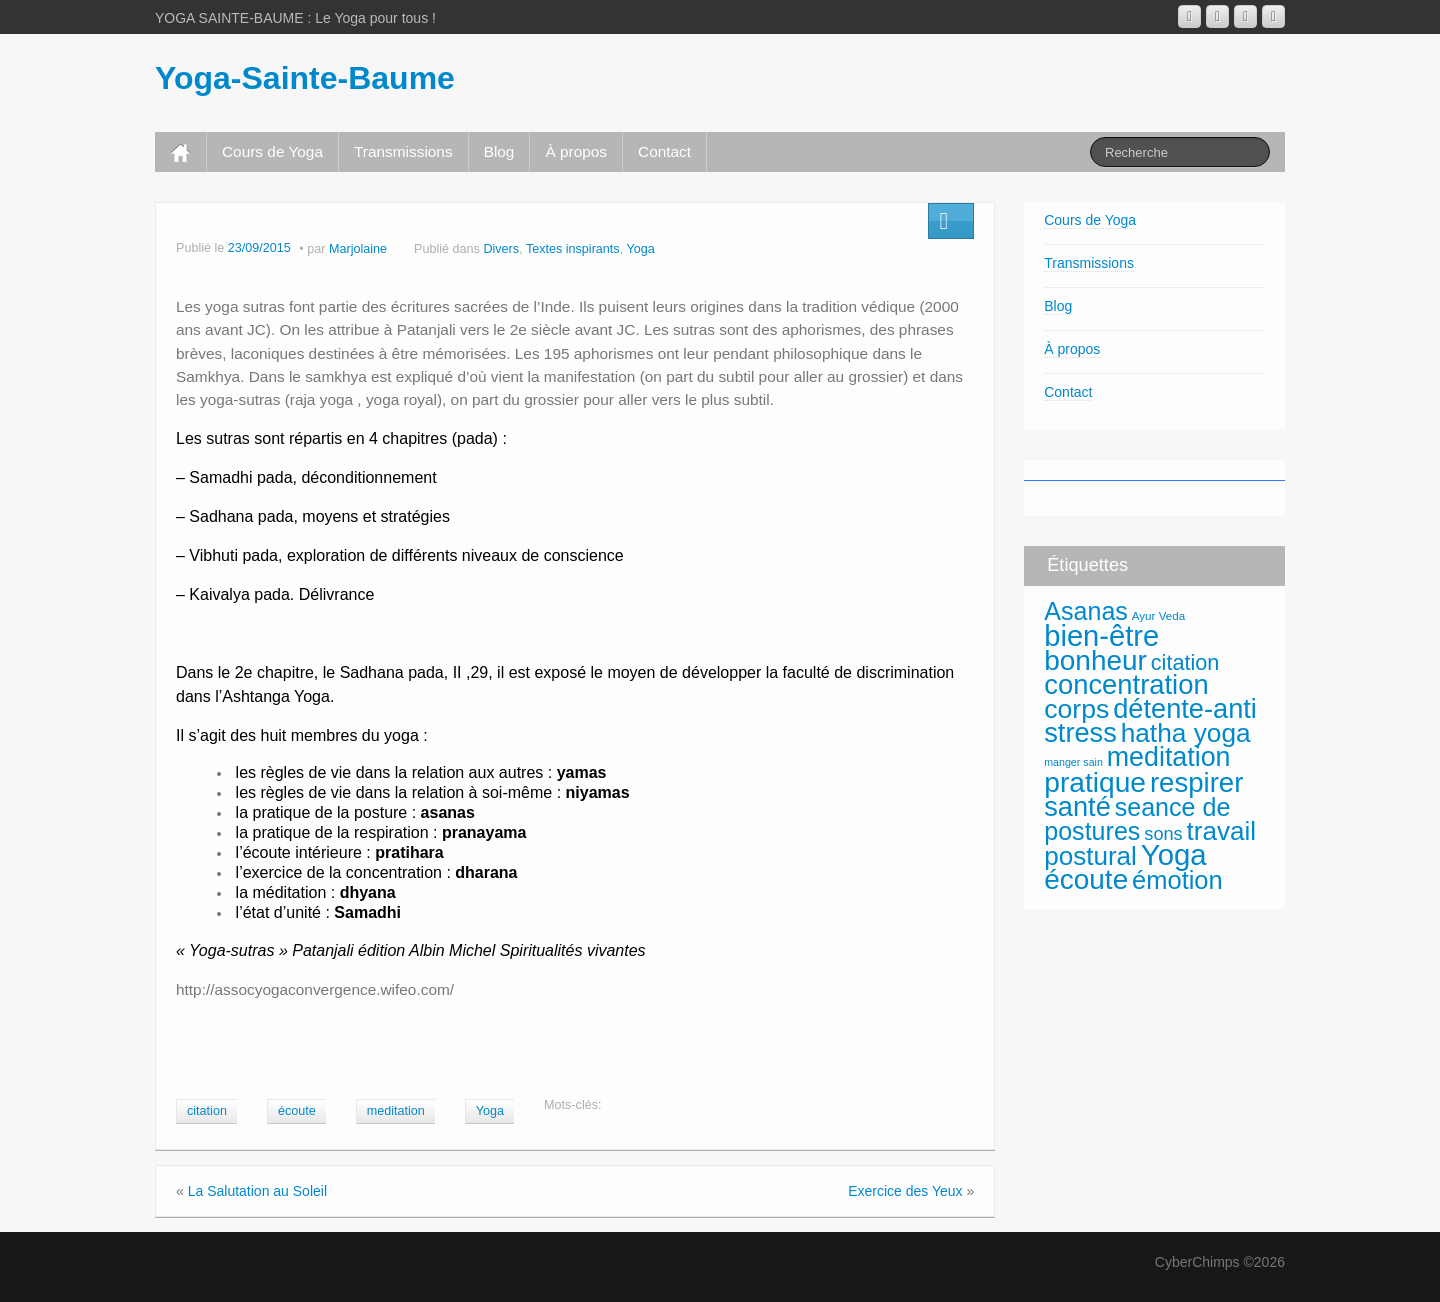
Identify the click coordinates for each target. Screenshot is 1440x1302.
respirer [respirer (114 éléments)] (1197, 782)
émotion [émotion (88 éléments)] (1177, 880)
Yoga (640, 249)
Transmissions (403, 151)
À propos (576, 151)
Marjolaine (358, 249)
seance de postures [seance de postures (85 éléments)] (1137, 819)
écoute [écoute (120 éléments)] (1086, 879)
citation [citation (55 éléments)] (1185, 662)
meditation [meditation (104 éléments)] (1169, 757)
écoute (297, 1111)
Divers (501, 249)
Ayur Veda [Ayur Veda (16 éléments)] (1158, 615)
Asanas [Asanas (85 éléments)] (1086, 611)
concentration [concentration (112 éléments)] (1126, 684)
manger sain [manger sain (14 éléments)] (1073, 762)
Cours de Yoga (272, 151)
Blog (499, 151)
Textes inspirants (573, 249)
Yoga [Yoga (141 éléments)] (1174, 854)
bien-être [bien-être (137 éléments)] (1101, 636)
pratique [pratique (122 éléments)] (1095, 782)
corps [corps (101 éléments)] (1076, 709)
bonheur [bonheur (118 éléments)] (1095, 660)
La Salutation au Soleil (257, 1191)
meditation (396, 1111)
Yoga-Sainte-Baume (305, 78)
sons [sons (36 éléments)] (1163, 834)
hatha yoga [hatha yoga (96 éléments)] (1186, 733)
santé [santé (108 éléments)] (1077, 806)
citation (207, 1111)
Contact (664, 151)
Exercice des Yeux (905, 1191)
